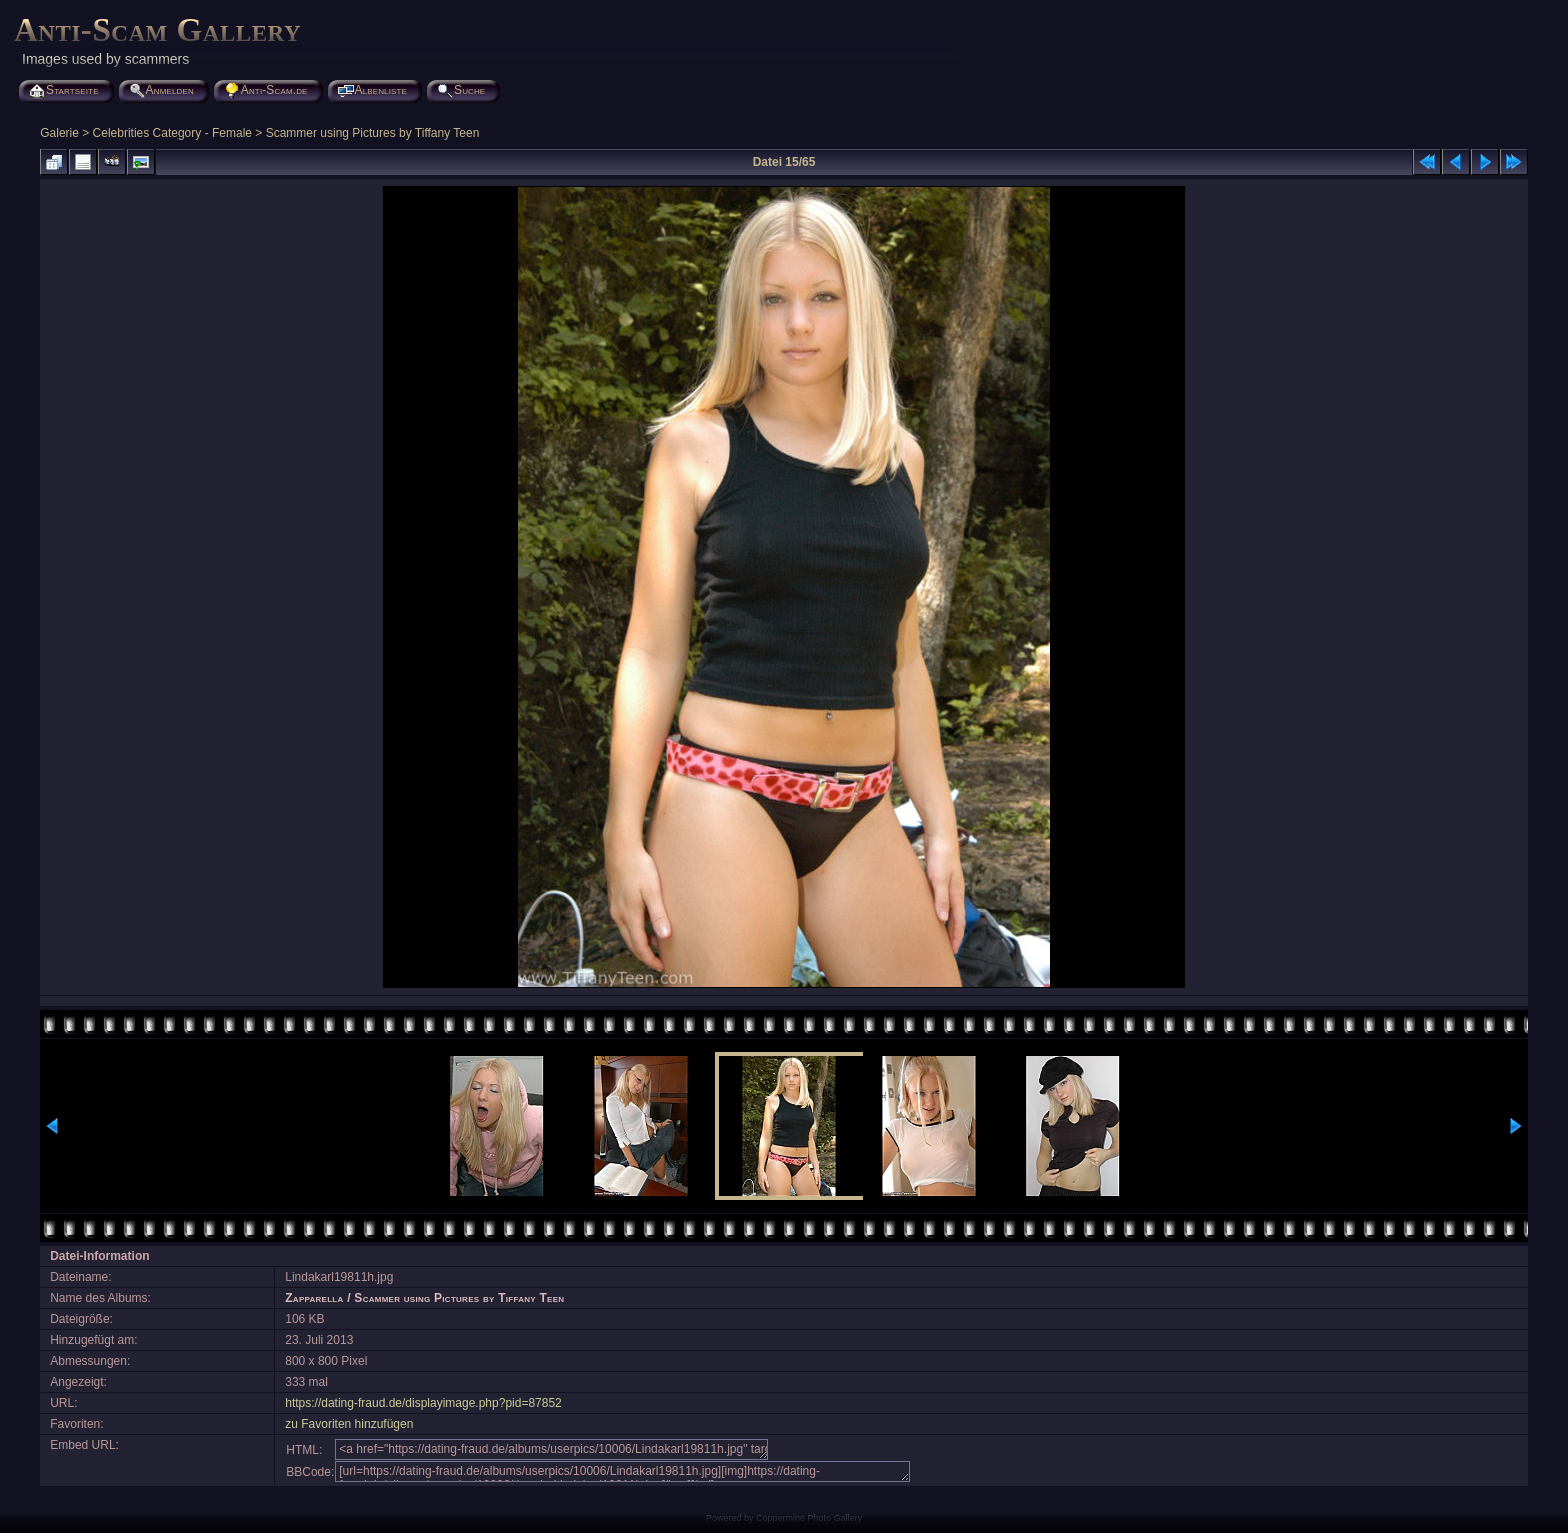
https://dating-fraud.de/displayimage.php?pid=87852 (423, 1403)
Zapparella (314, 1298)
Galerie (59, 133)
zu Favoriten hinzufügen (349, 1424)
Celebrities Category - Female (172, 133)
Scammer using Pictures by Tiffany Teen (373, 133)
